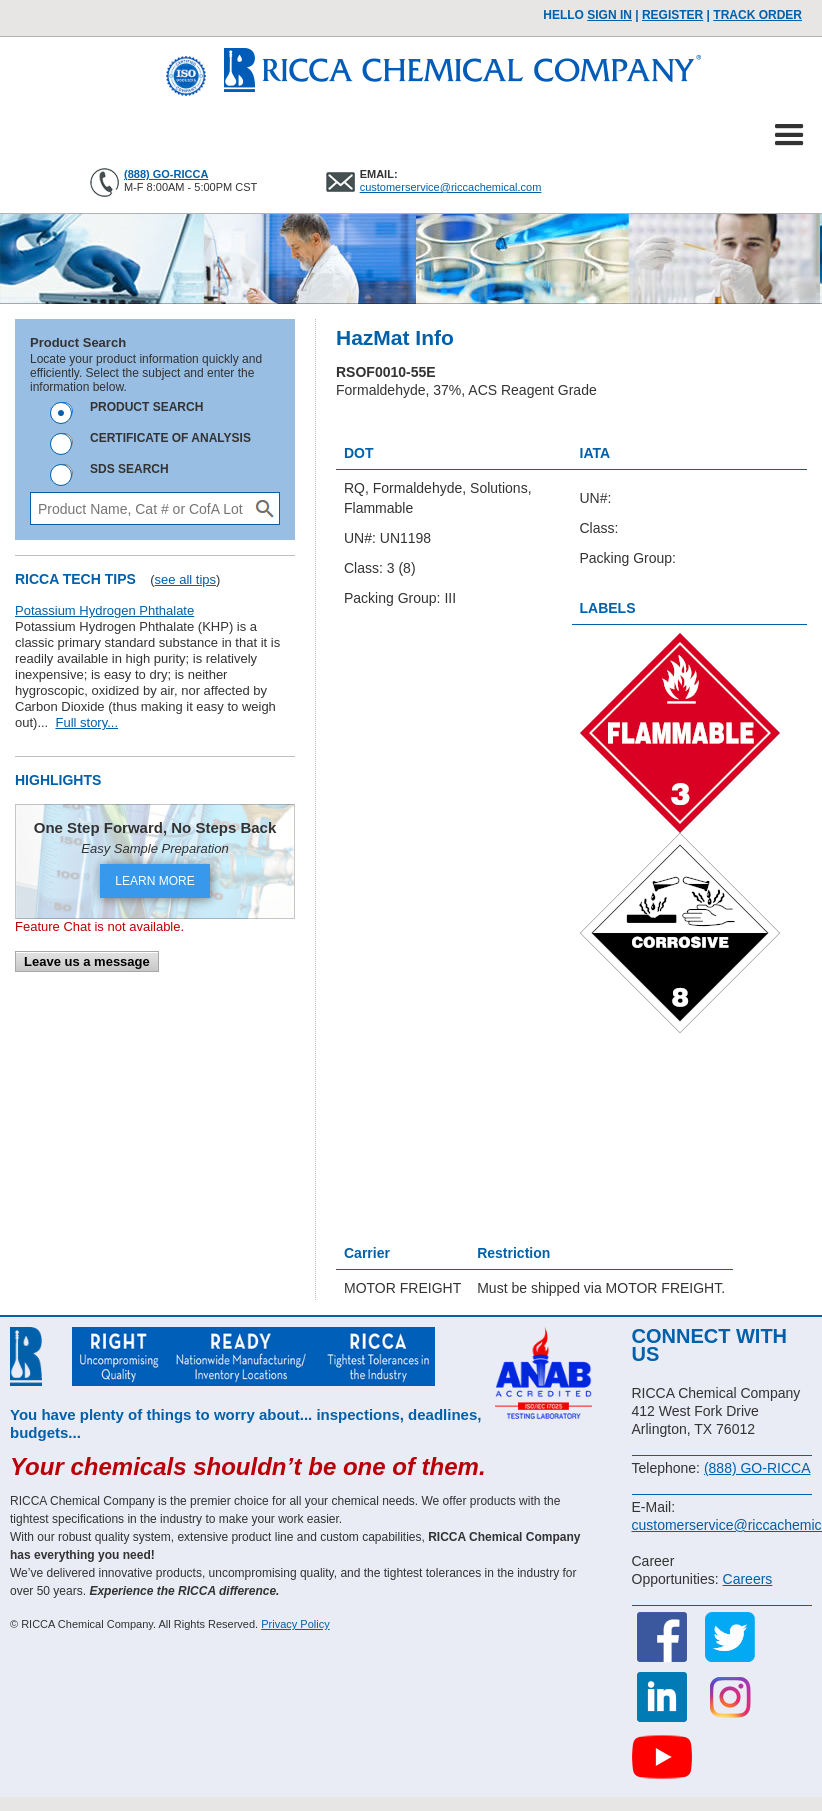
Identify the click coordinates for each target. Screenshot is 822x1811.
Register (672, 15)
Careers (748, 1579)
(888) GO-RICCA (166, 174)
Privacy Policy (295, 1624)
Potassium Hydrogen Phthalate (104, 610)
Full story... (86, 722)
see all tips (185, 579)
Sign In (609, 15)
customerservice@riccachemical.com (451, 187)
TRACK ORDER (757, 15)
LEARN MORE (154, 881)
